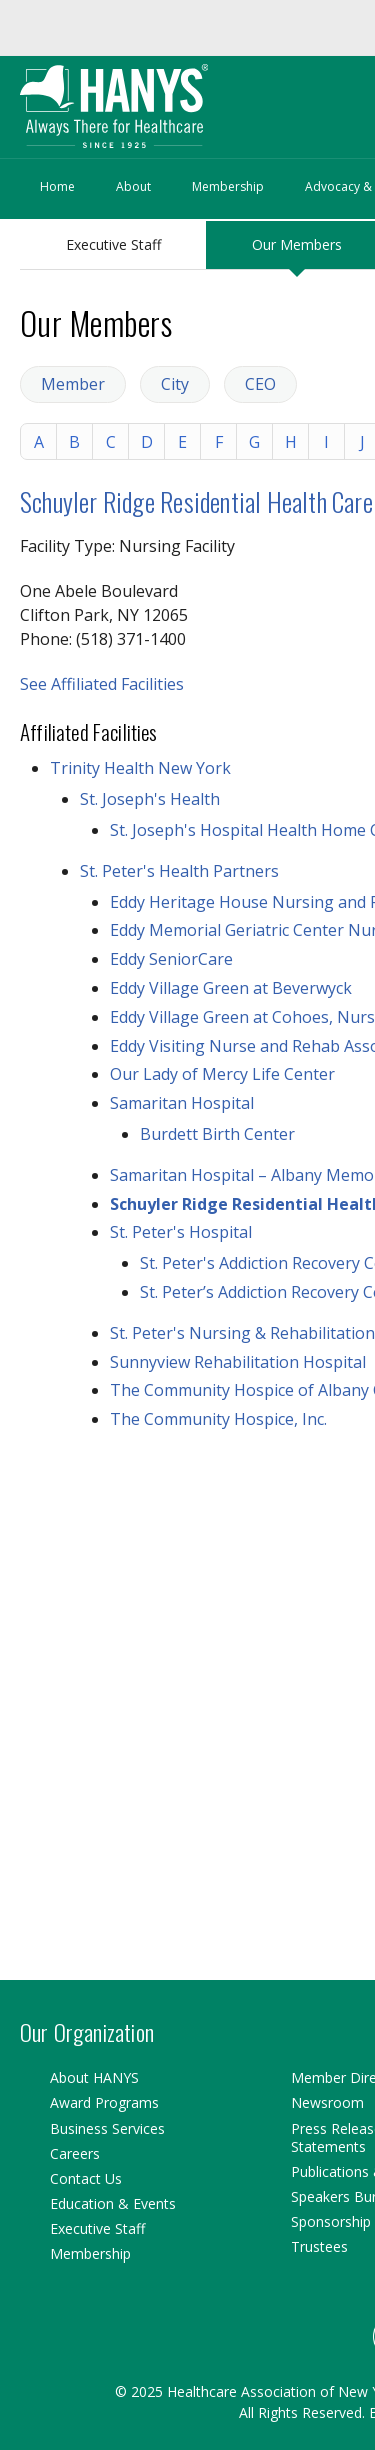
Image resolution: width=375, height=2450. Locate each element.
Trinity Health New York (140, 768)
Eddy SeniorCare (171, 959)
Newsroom (327, 2102)
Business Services (107, 2128)
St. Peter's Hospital (181, 1232)
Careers (75, 2153)
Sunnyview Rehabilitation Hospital (238, 1362)
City (175, 384)
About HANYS (94, 2077)
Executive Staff (113, 244)
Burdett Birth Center (217, 1134)
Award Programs (104, 2102)
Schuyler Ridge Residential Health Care (196, 501)
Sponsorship (331, 2221)
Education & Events (113, 2203)
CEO (260, 384)
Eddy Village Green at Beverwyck (231, 988)
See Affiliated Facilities (102, 684)
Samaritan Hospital (182, 1103)
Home (57, 186)
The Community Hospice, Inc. (218, 1419)
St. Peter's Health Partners (179, 871)
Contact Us (86, 2178)
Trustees (319, 2246)
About (133, 186)
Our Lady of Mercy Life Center (222, 1074)
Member (73, 384)
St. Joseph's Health (150, 799)
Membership (228, 186)
